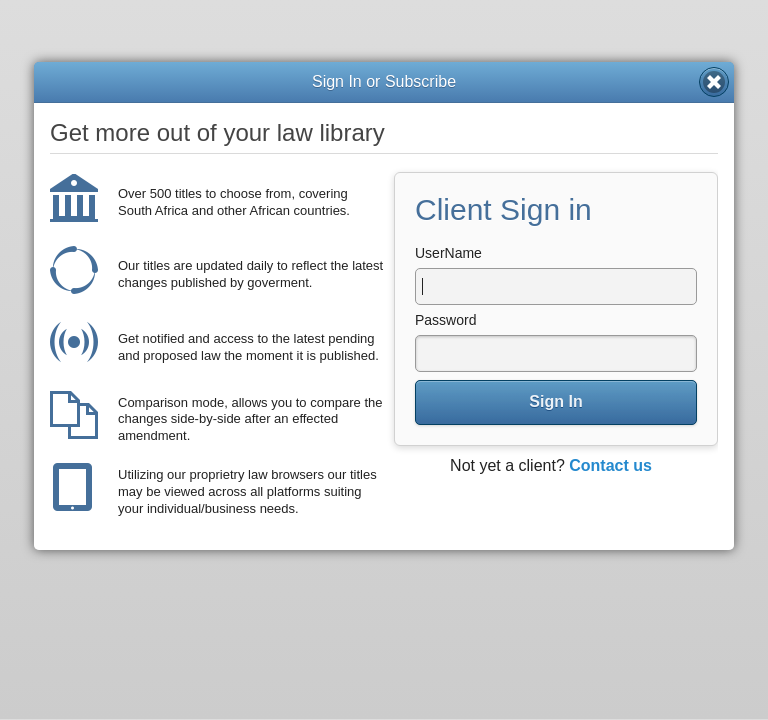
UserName (448, 253)
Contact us (610, 465)
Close (714, 82)
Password (445, 320)
